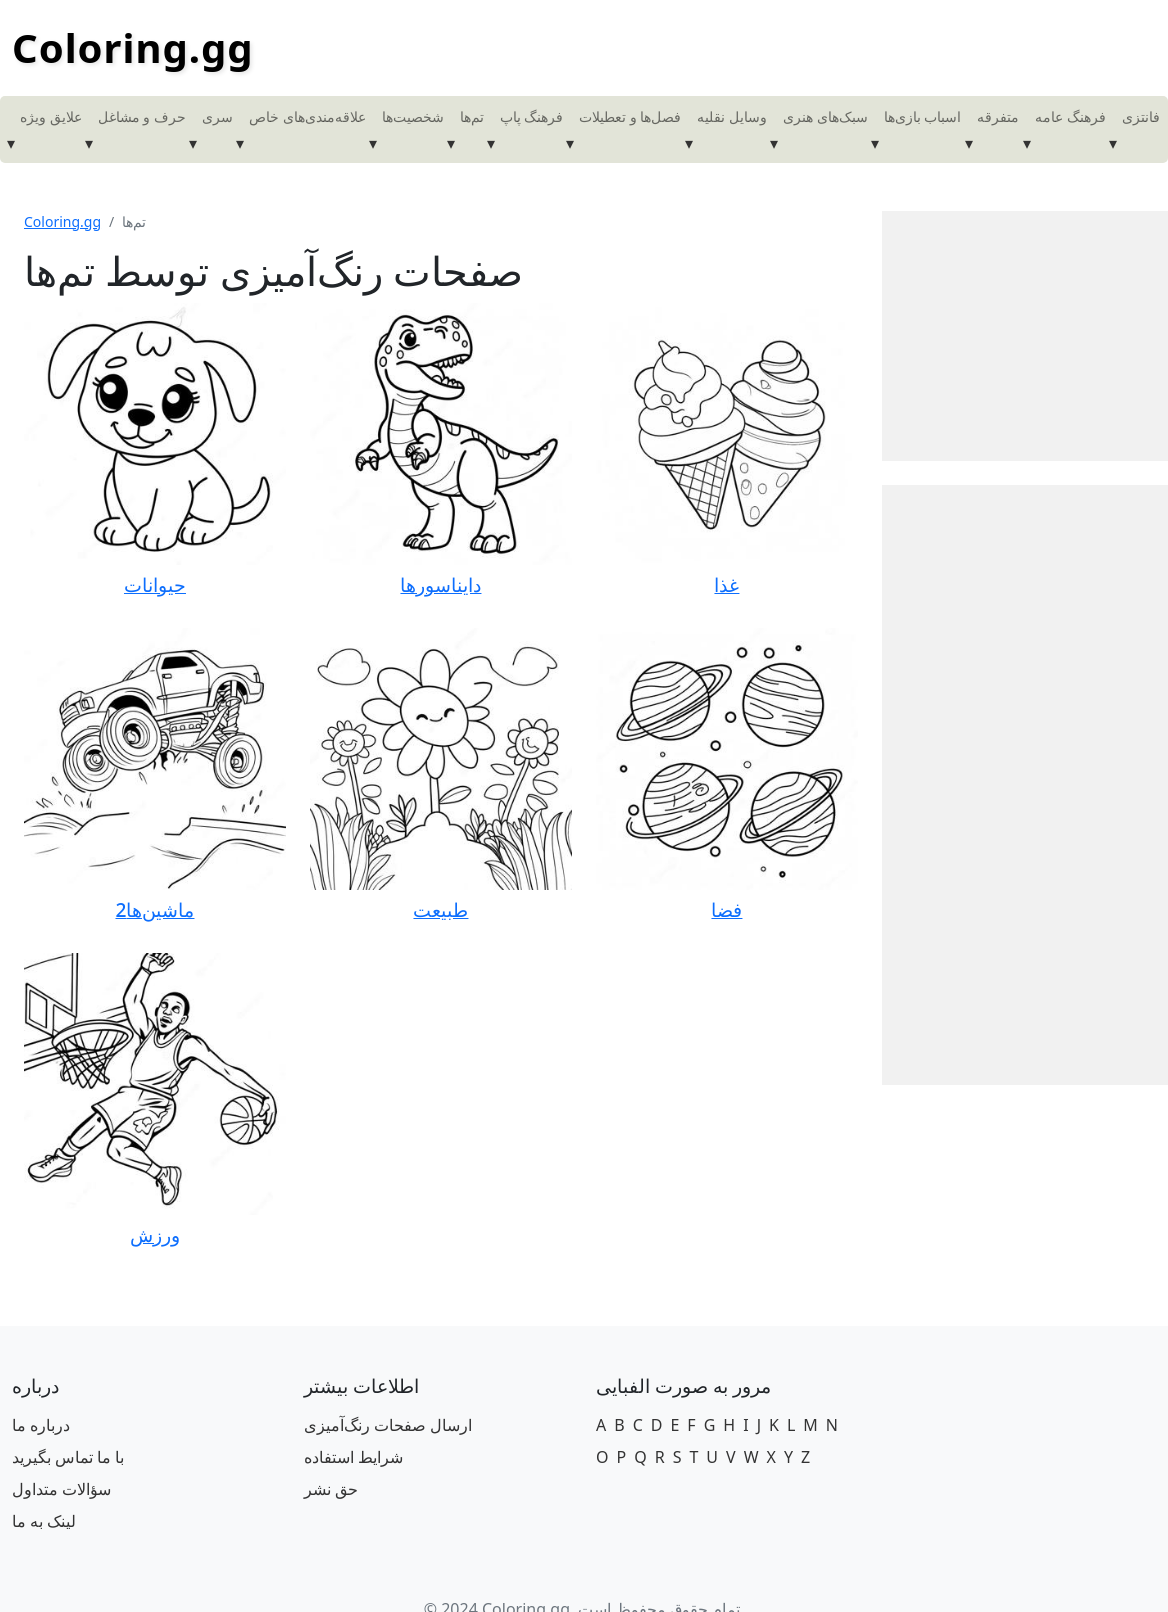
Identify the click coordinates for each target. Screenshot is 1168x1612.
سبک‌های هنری (825, 116)
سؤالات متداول (61, 1489)
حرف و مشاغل (142, 116)
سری (217, 116)
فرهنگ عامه (1070, 116)
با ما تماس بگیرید (68, 1457)
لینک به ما (44, 1521)
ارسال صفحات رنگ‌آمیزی (388, 1425)
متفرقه (998, 116)
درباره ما (41, 1425)
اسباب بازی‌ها (923, 116)
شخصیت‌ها (413, 116)
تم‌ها (472, 116)
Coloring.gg (133, 47)
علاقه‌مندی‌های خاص (307, 116)
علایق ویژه (51, 116)
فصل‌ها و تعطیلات (630, 116)
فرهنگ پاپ (532, 116)
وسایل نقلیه (732, 116)
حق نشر (331, 1489)
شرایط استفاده (353, 1457)
